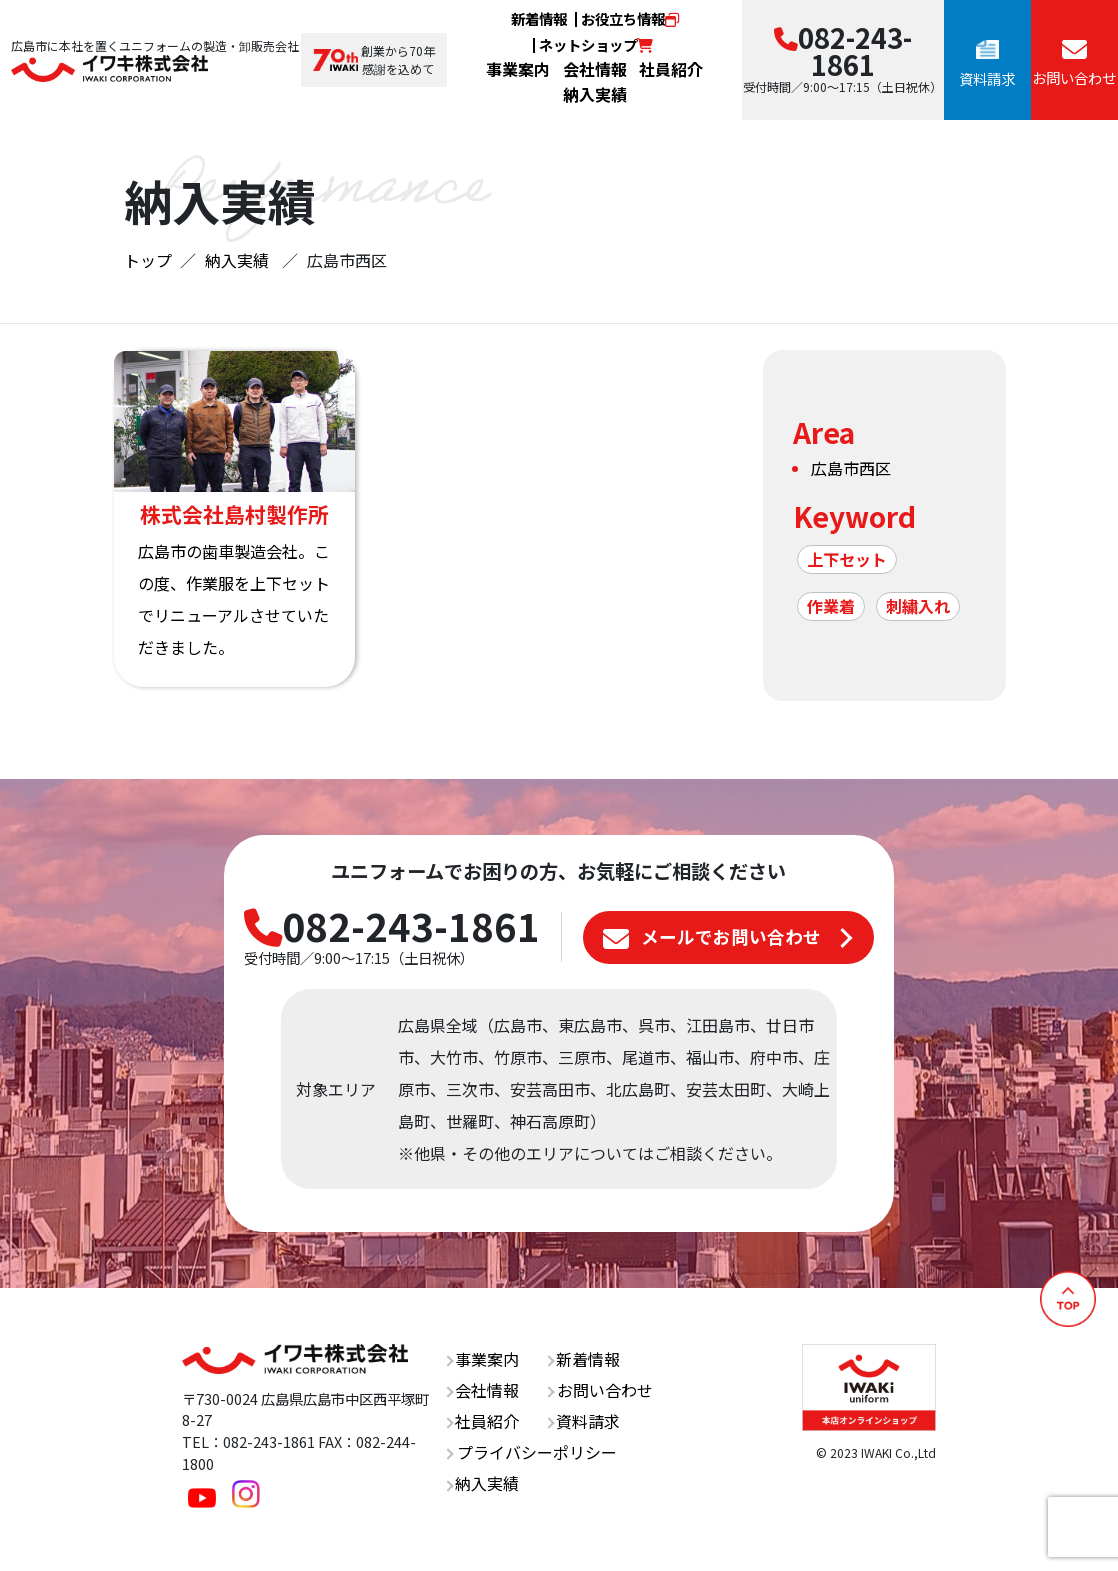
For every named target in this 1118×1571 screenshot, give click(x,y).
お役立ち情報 (630, 18)
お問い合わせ (600, 1390)
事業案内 (518, 69)
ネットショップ (596, 44)
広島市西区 (851, 468)
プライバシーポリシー (531, 1452)
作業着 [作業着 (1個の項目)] (831, 606)
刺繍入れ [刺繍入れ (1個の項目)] (918, 606)
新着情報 (539, 18)
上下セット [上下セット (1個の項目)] (847, 559)
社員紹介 (671, 69)
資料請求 (583, 1421)
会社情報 (595, 69)
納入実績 (595, 94)
